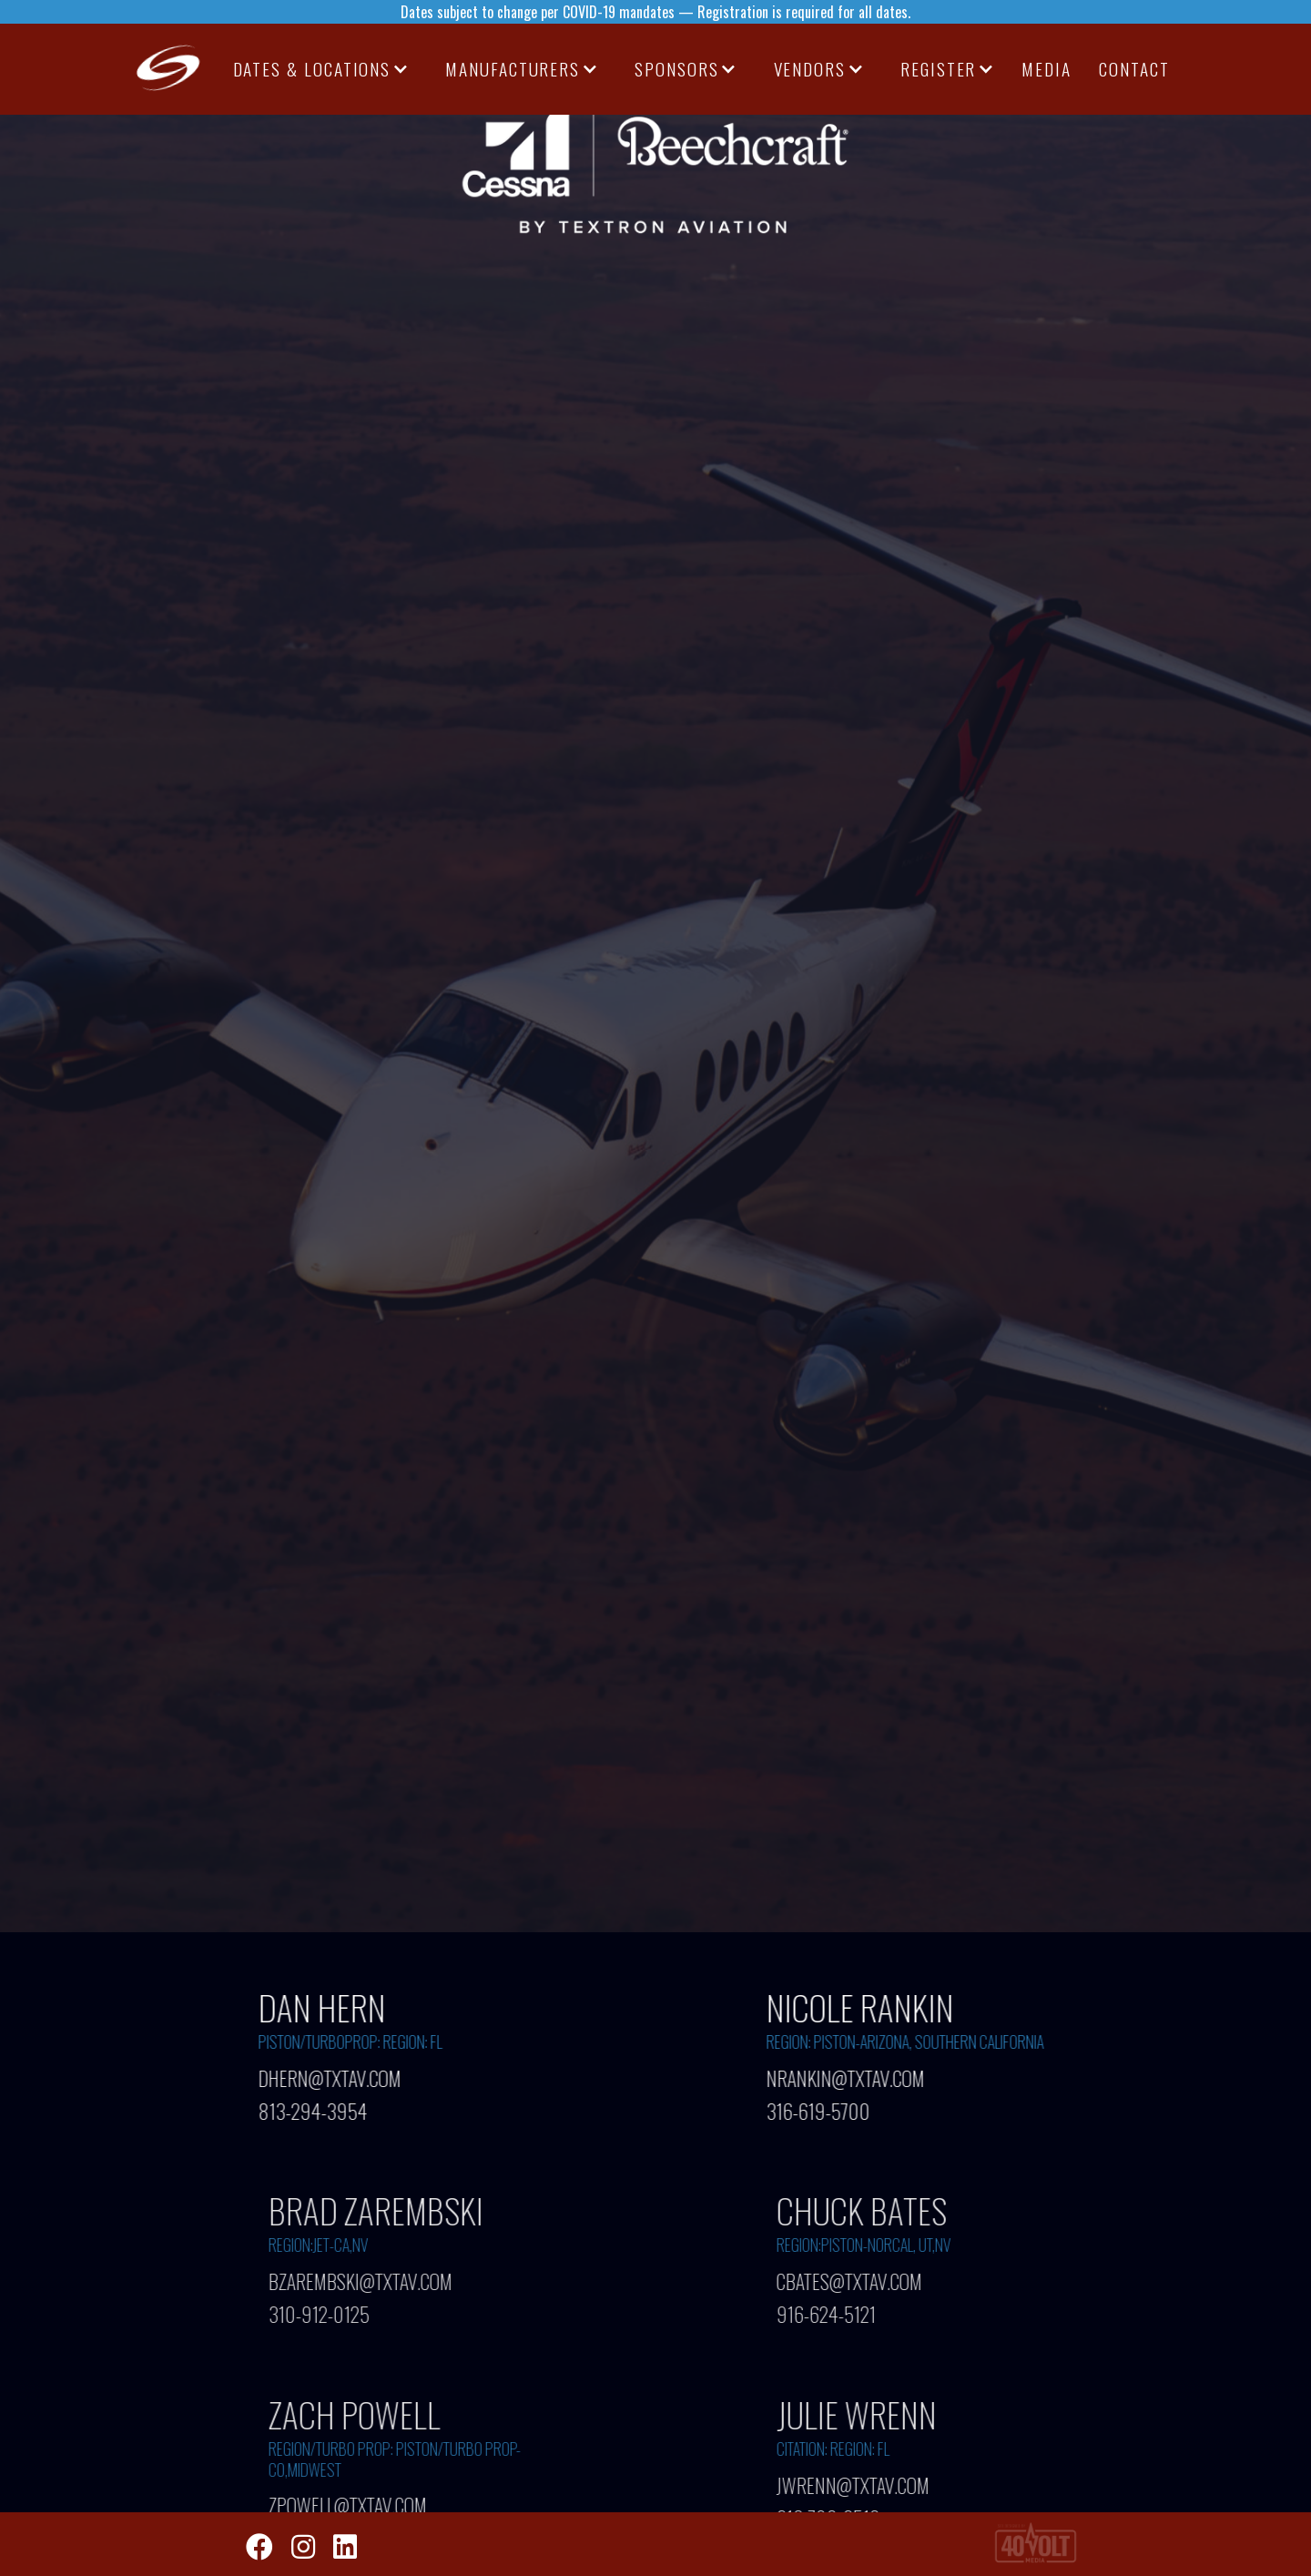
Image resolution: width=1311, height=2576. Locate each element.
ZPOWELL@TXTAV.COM (358, 2505)
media (1046, 69)
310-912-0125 (329, 2310)
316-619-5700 (818, 2106)
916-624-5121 (836, 2310)
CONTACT (1134, 69)
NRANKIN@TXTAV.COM (846, 2077)
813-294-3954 (313, 2106)
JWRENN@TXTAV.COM (863, 2484)
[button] (321, 69)
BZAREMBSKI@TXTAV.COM (370, 2281)
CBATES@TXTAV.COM (859, 2281)
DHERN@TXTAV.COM (330, 2077)
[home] (169, 69)
